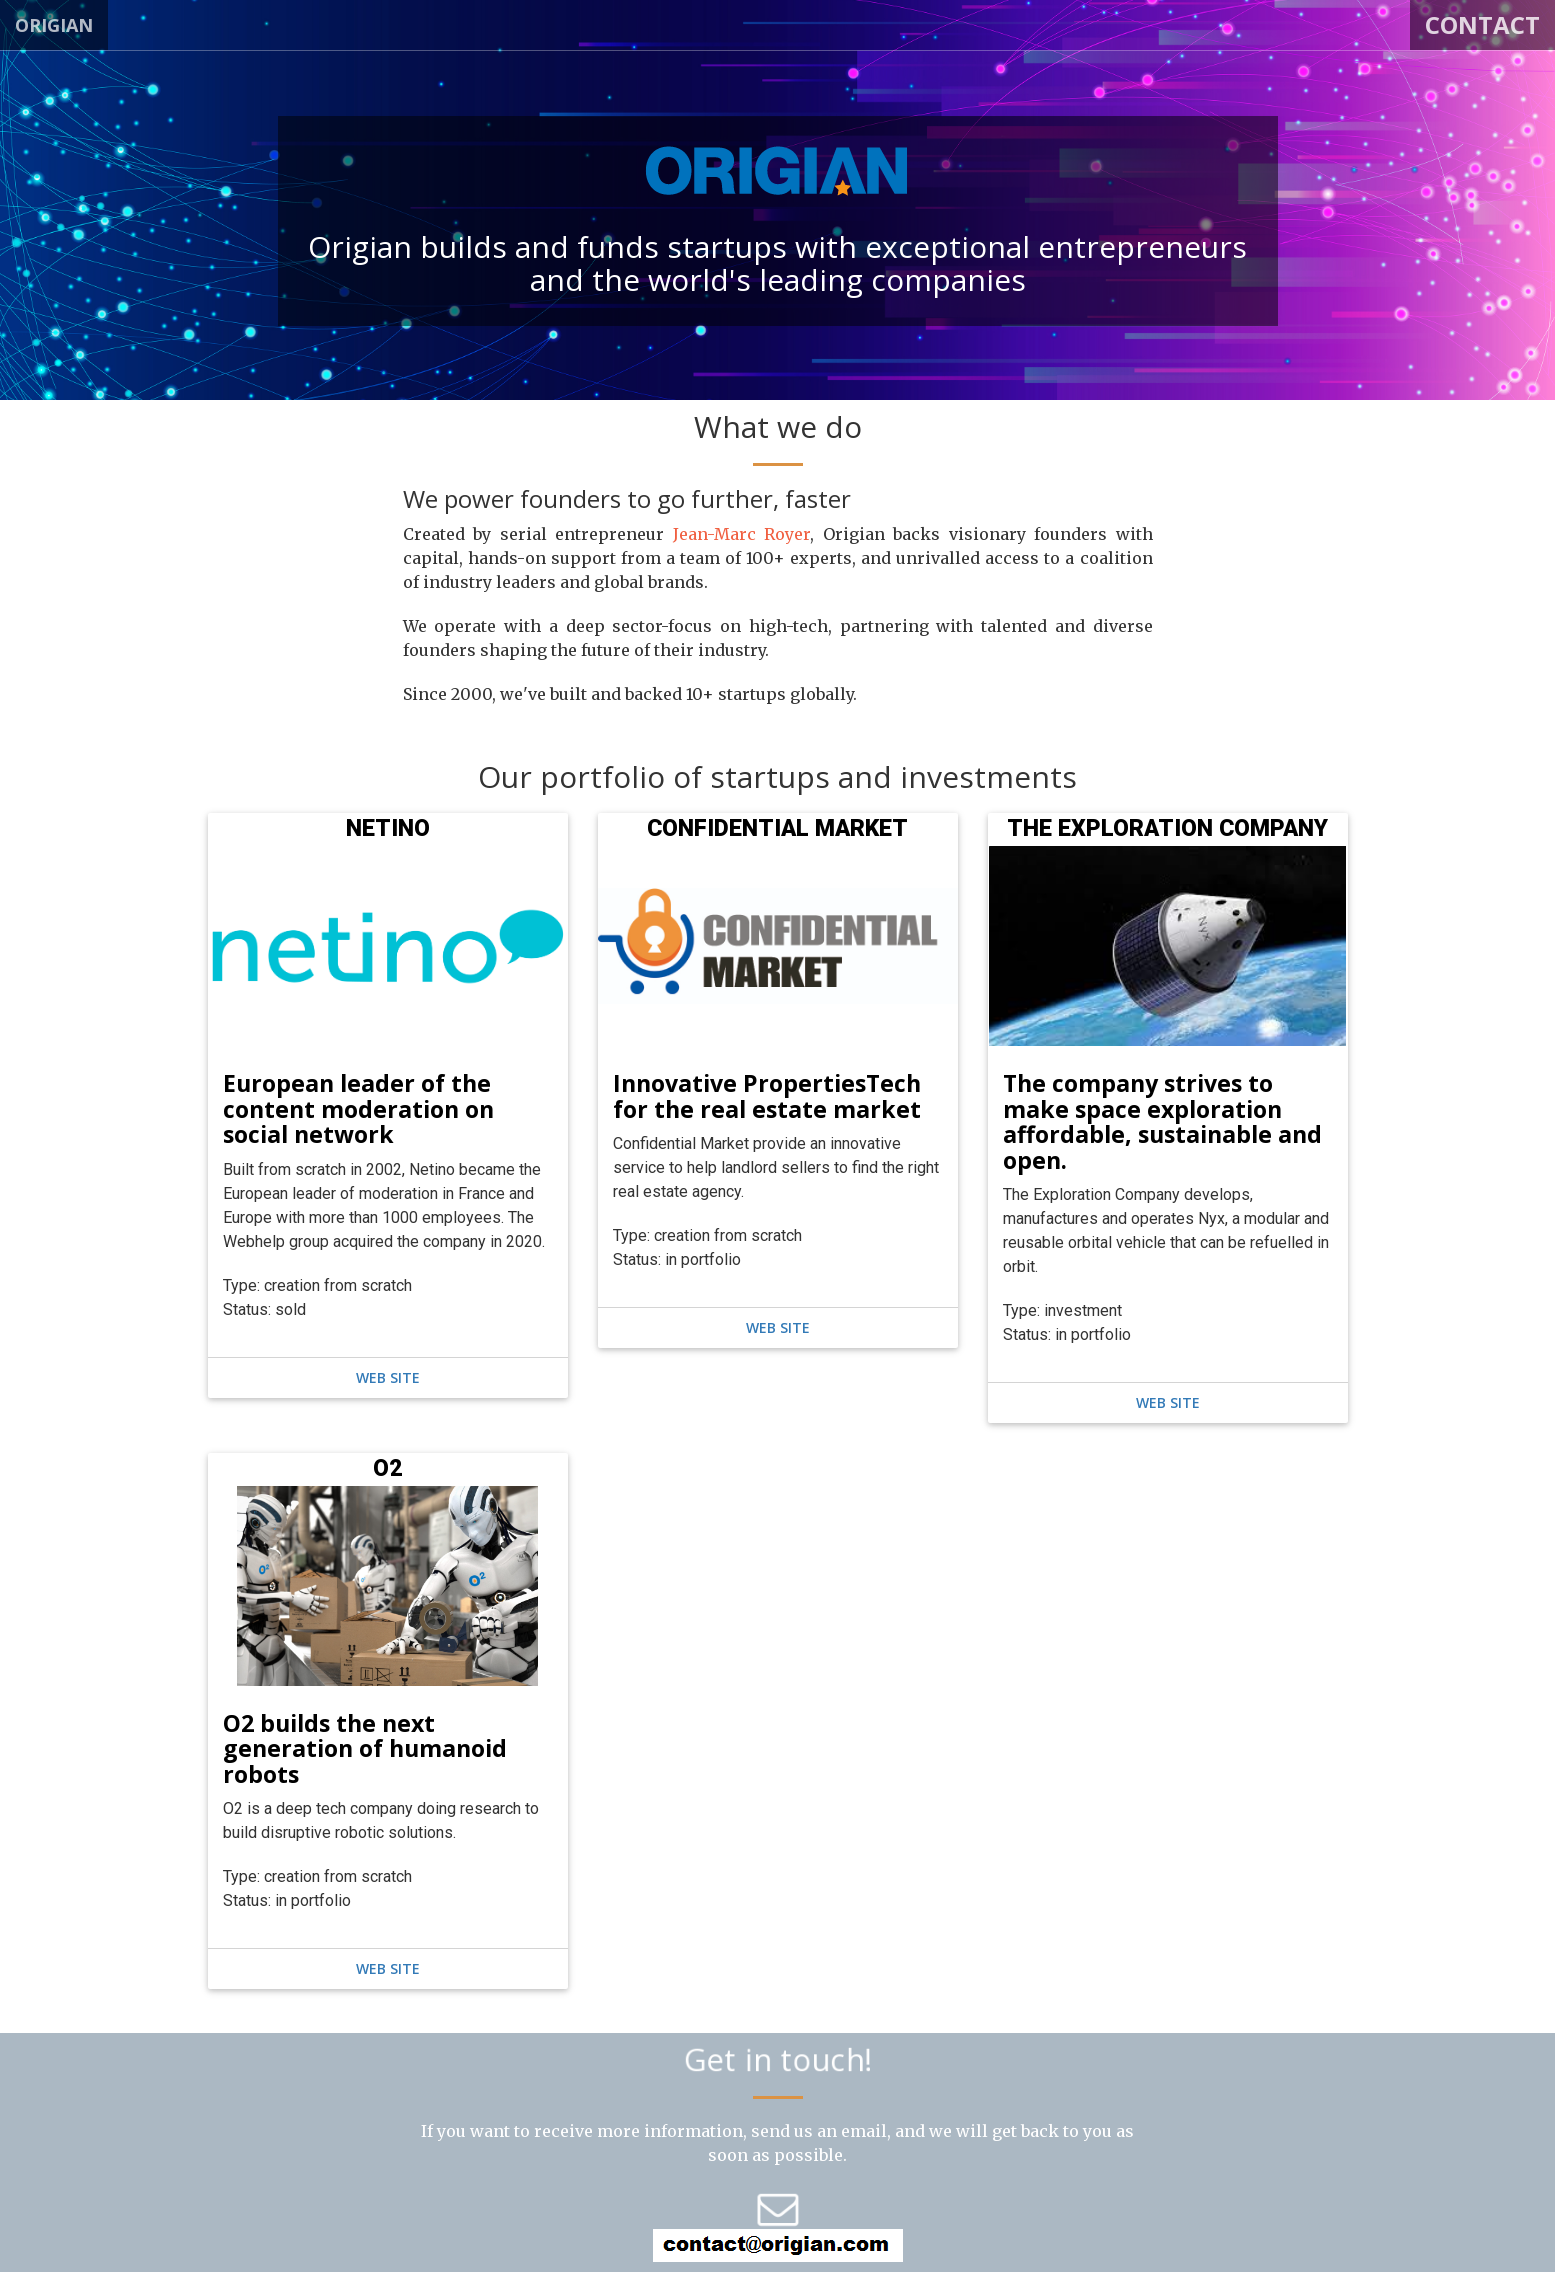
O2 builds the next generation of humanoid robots (365, 1748)
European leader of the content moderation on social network (358, 1108)
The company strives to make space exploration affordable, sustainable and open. (1162, 1121)
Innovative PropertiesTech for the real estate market (767, 1095)
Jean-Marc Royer (742, 534)
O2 (387, 1468)
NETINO (388, 828)
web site (388, 1377)
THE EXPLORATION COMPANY (1167, 828)
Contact (1482, 24)
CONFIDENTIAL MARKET (777, 828)
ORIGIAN (54, 25)
